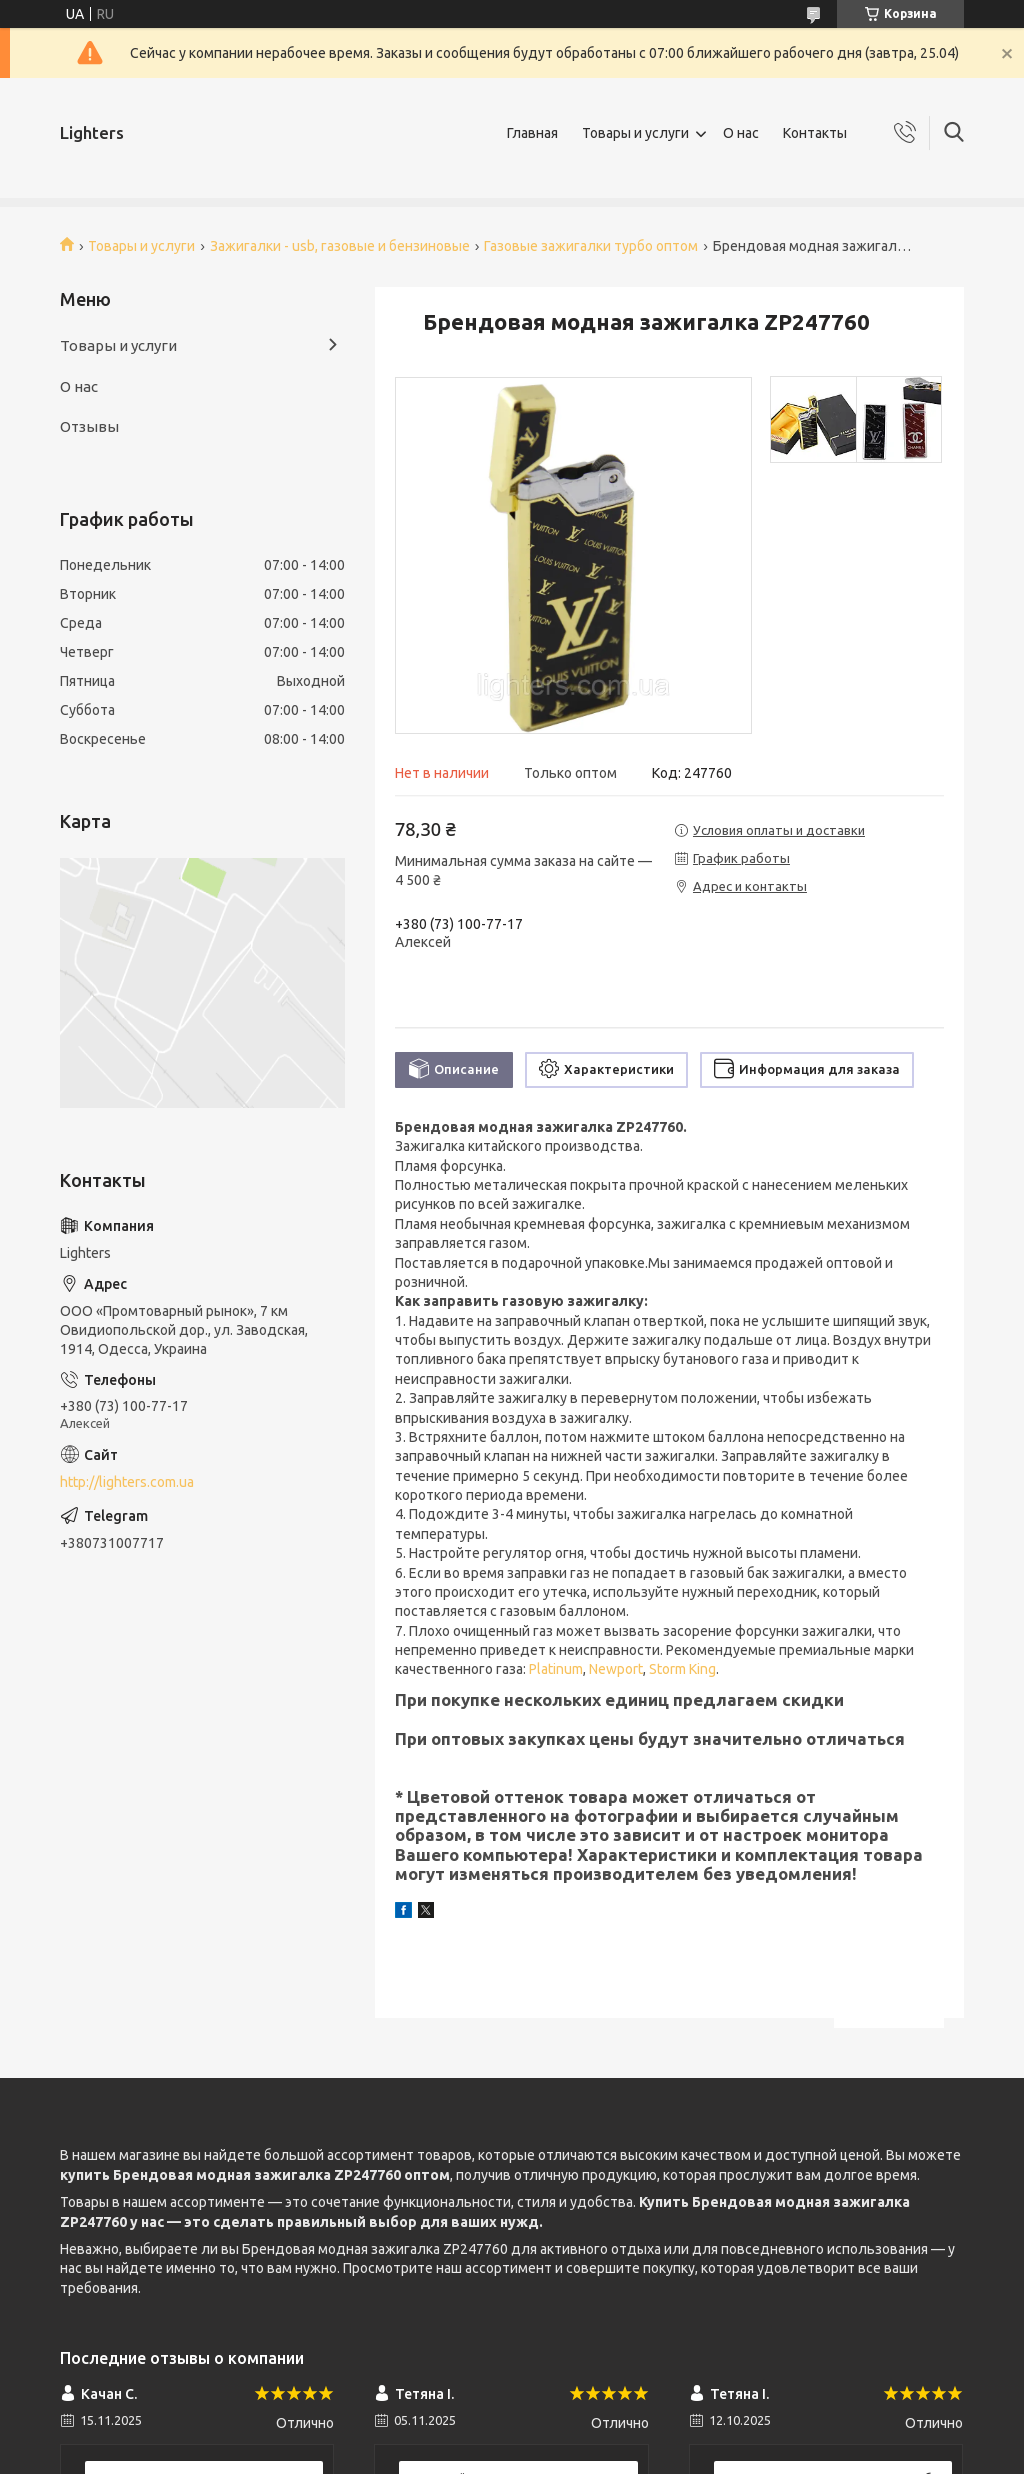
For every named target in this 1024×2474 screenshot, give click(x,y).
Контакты (815, 133)
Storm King (682, 1669)
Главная (532, 133)
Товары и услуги (635, 133)
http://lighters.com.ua (127, 1482)
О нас (741, 133)
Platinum (556, 1669)
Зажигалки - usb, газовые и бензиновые (340, 246)
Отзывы (89, 426)
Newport (616, 1669)
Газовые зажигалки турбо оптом (591, 246)
